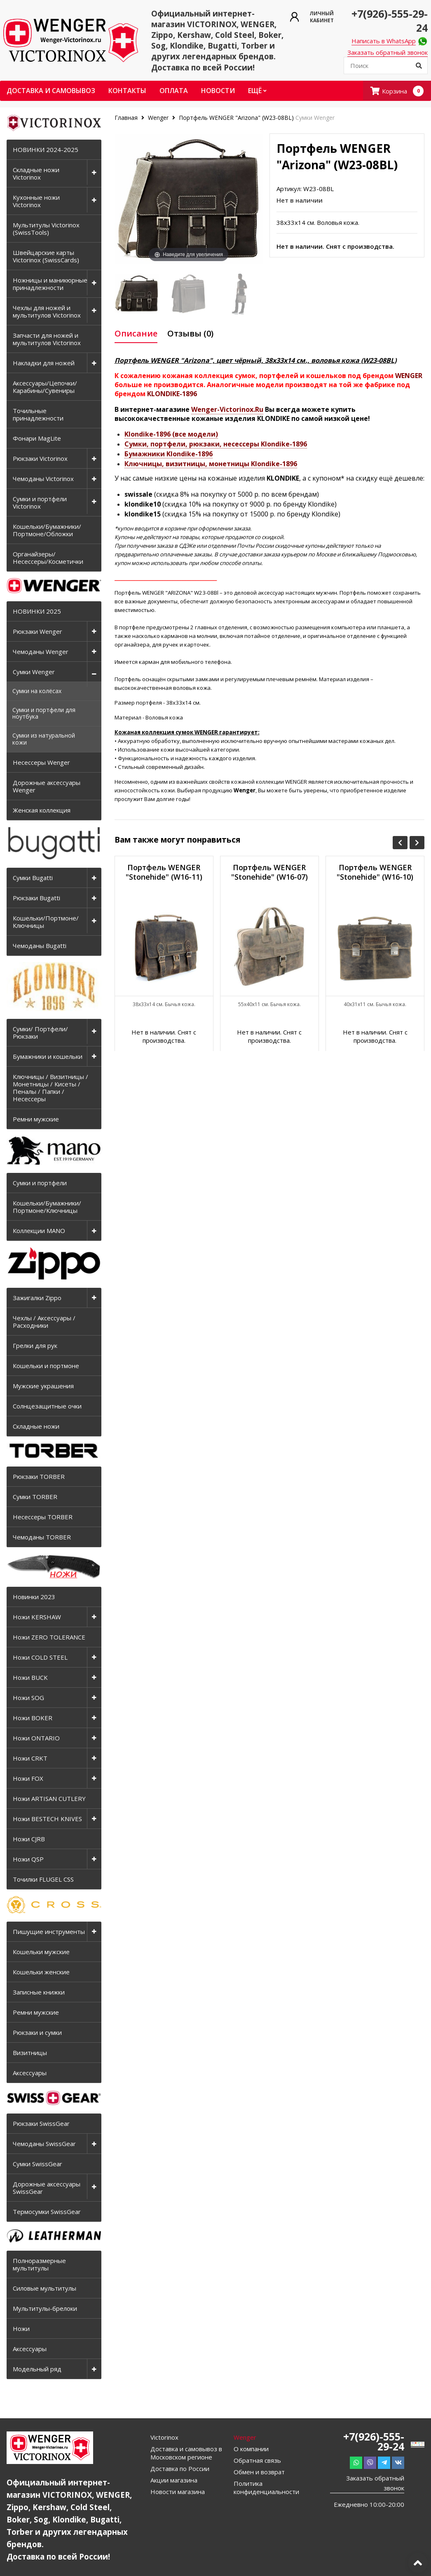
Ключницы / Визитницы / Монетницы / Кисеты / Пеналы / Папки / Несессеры (50, 1087)
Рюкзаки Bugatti (36, 898)
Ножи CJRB (29, 1839)
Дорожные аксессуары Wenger (46, 786)
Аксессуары (30, 2073)
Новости (218, 90)
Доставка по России (179, 2468)
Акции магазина (173, 2480)
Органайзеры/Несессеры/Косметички (48, 557)
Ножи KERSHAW (37, 1617)
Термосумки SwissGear (47, 2211)
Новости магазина (177, 2491)
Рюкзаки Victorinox (40, 458)
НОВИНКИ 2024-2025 (45, 149)
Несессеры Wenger (41, 762)
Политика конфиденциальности (266, 2487)
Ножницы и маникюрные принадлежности (50, 284)
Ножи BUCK (30, 1677)
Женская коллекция (41, 810)
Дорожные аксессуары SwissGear (46, 2187)
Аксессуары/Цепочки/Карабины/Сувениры (45, 387)
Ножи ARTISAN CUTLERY (49, 1798)
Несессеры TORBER (43, 1517)
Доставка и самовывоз (51, 90)
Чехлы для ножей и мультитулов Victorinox (47, 311)
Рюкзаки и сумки (37, 2032)
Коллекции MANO (39, 1230)
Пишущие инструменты (49, 1931)
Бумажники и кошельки (47, 1056)
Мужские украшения (43, 1386)
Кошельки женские (41, 1972)
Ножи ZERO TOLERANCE (49, 1637)
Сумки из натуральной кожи (43, 738)
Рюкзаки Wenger (37, 631)
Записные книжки (39, 1992)
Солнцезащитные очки (47, 1406)
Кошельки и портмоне (46, 1366)
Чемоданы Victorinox (43, 478)
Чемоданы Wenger (40, 651)
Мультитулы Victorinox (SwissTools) (46, 228)
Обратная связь (257, 2460)
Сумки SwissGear (37, 2164)
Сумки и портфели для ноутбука (43, 713)
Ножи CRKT (30, 1758)
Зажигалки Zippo (37, 1298)
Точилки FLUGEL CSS (43, 1879)
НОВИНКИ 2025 (37, 611)
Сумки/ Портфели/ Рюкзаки (40, 1032)
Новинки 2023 (34, 1597)
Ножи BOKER (32, 1718)
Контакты (127, 90)
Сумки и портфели (40, 1183)
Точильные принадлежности (38, 414)
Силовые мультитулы (44, 2288)
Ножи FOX (28, 1778)
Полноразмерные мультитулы (39, 2264)
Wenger (158, 117)
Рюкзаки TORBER (39, 1476)
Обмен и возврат (259, 2472)
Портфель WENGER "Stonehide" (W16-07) (269, 872)
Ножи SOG (28, 1697)
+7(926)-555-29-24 (373, 2441)
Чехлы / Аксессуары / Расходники (44, 1321)
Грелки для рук (35, 1345)
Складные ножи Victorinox (36, 173)
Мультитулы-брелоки (45, 2308)
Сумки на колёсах (36, 691)
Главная (127, 117)
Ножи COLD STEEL (40, 1657)
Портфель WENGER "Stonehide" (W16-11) (164, 872)
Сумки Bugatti (33, 877)
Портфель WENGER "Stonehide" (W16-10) (375, 872)
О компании (251, 2449)
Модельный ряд (37, 2369)
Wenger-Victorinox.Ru (227, 409)
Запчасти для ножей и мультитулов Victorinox (47, 339)
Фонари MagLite (37, 438)
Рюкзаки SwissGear (41, 2123)
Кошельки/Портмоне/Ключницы (46, 922)
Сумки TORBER (35, 1496)
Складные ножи (36, 1426)
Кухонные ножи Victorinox (36, 201)
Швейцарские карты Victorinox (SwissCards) (46, 256)
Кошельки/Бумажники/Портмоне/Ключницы (47, 1206)
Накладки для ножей (44, 363)
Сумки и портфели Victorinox (40, 502)
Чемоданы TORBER (42, 1537)
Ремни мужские (36, 1119)
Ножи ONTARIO (36, 1738)
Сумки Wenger (34, 672)
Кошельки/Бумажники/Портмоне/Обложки (47, 530)
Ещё (257, 90)
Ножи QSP (28, 1859)
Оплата (173, 90)
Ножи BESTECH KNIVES (47, 1819)
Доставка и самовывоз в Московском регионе (186, 2453)
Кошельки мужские (41, 1952)
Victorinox (164, 2437)
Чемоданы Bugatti (39, 945)
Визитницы (30, 2052)
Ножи (21, 2328)
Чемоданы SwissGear (44, 2143)
